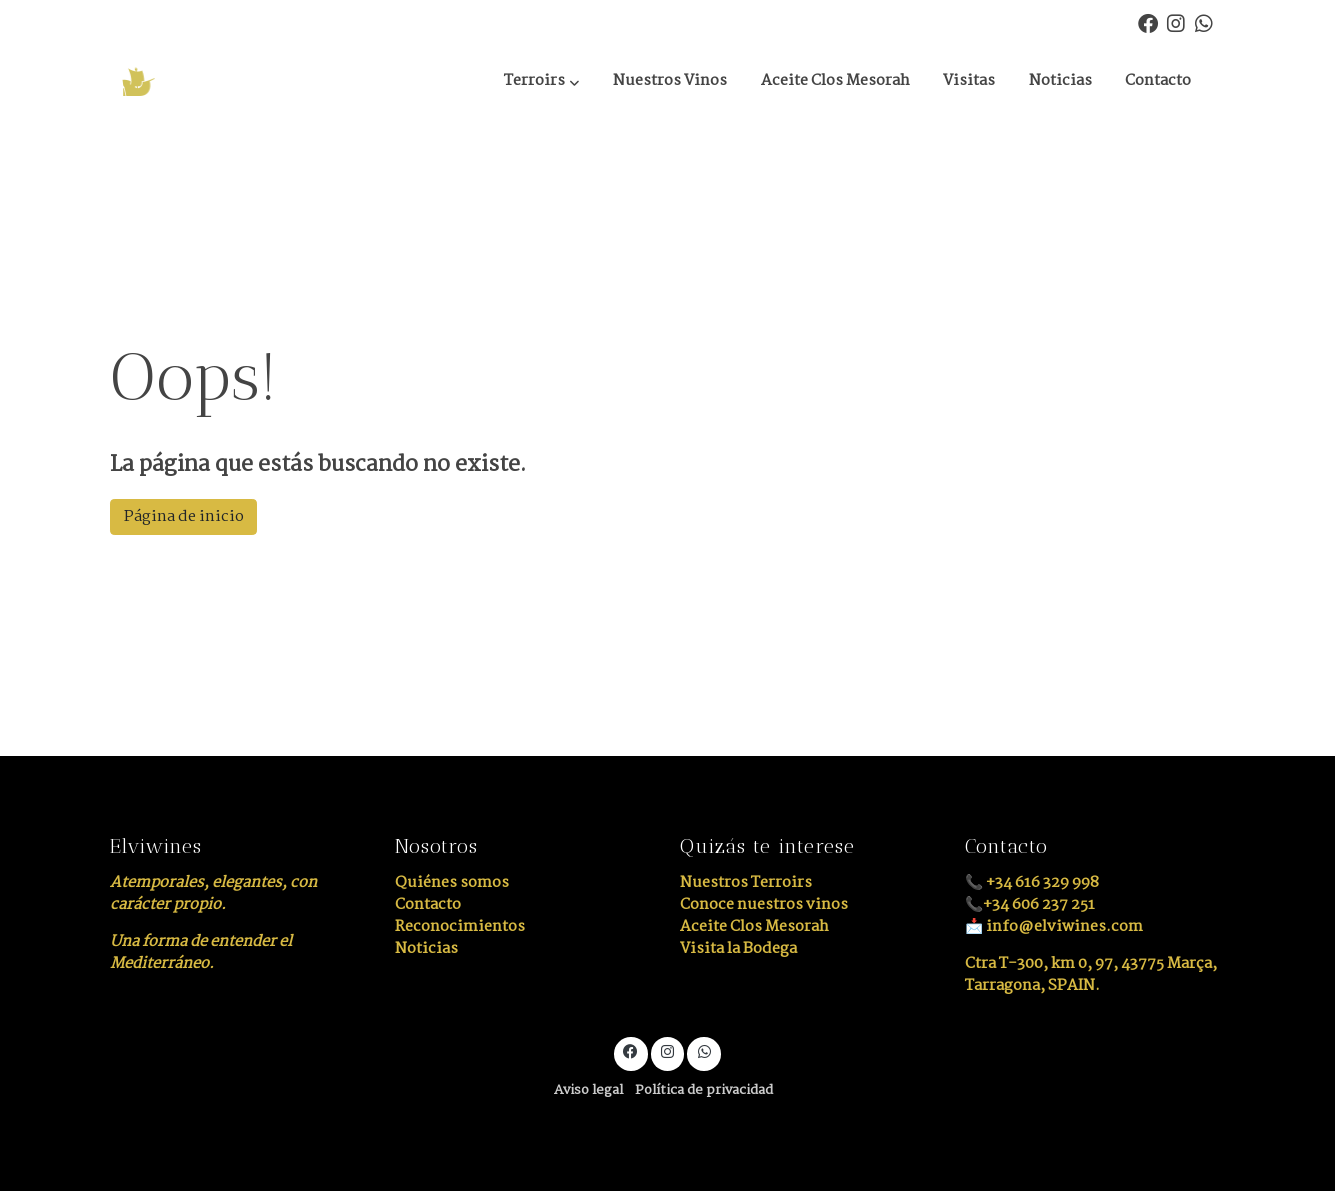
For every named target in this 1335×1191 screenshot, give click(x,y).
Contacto (428, 904)
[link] (208, 81)
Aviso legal (588, 1090)
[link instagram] (1176, 22)
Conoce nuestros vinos (764, 904)
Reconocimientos (460, 926)
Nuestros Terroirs (746, 882)
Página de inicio (184, 516)
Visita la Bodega (738, 948)
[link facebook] (1148, 22)
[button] (541, 82)
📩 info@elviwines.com (1054, 926)
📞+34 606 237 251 (1030, 904)
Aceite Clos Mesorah (754, 926)
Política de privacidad (704, 1090)
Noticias (426, 948)
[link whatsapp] (1204, 22)
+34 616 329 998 (1042, 882)
